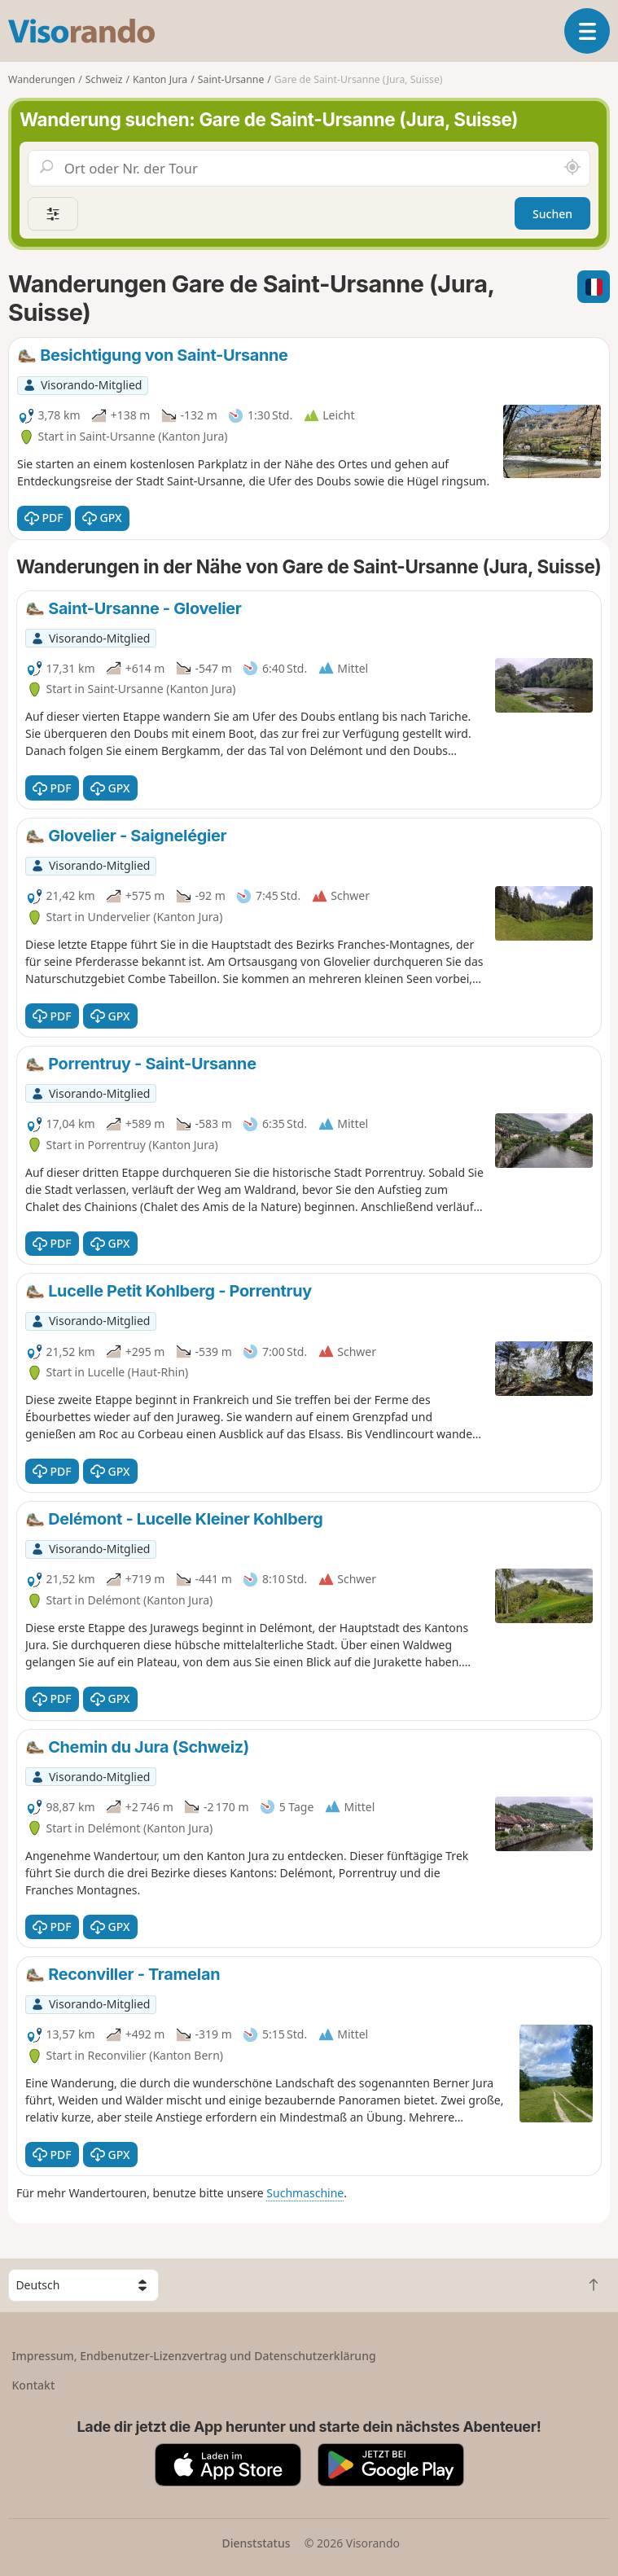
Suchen (552, 214)
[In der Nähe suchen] (572, 167)
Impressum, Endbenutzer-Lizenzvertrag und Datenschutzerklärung (194, 2355)
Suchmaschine (305, 2193)
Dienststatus (255, 2543)
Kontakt (33, 2385)
